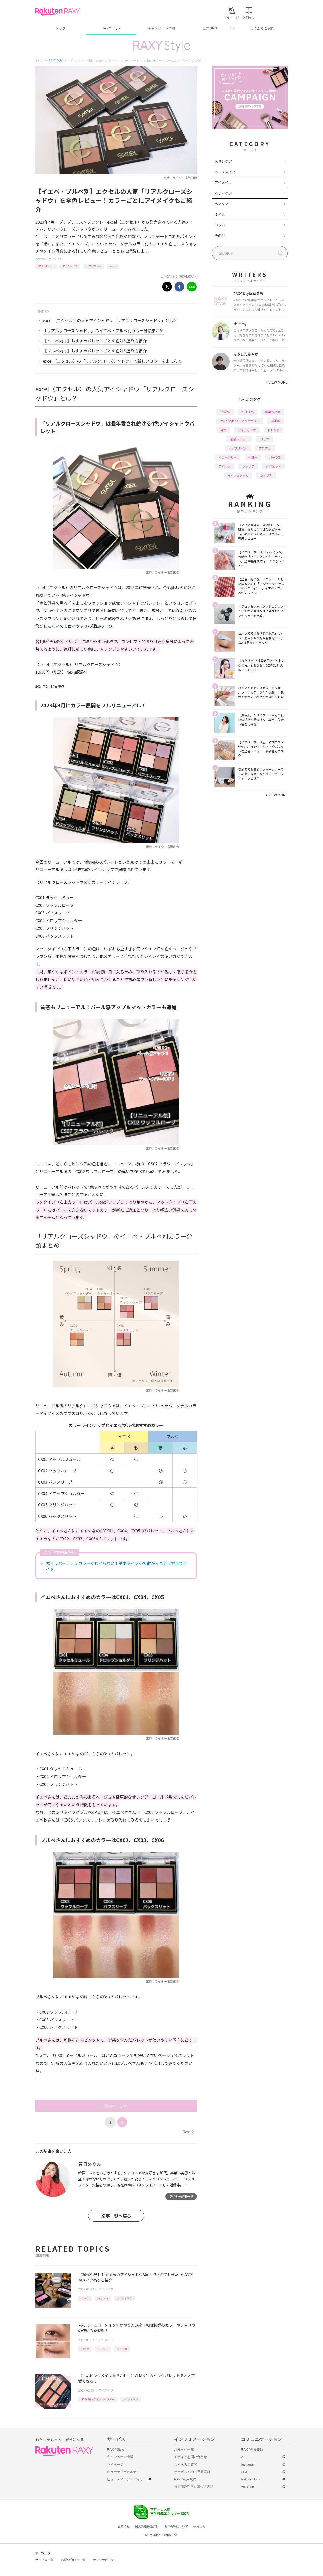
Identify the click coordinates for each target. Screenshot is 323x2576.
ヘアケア (221, 203)
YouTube (247, 2487)
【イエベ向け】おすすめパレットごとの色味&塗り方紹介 (95, 341)
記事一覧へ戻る (116, 2216)
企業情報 (124, 2526)
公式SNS (210, 28)
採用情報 (199, 2526)
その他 (219, 235)
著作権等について (176, 2526)
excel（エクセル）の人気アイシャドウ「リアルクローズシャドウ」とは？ (110, 320)
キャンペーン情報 (161, 28)
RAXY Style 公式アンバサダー (97, 2399)
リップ (264, 439)
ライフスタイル (238, 475)
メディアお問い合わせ (190, 2457)
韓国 (223, 430)
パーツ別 (275, 457)
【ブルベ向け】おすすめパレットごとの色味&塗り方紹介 (95, 351)
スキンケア (223, 161)
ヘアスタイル (238, 448)
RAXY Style (110, 28)
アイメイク (55, 259)
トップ (60, 28)
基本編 (275, 421)
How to (85, 2298)
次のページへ (116, 2106)
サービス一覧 (44, 2560)
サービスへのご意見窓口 (192, 2472)
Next (188, 2131)
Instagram (248, 2464)
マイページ (115, 2464)
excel (113, 266)
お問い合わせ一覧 (73, 2560)
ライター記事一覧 (181, 2196)
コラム (219, 224)
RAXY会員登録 (252, 2449)
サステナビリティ (105, 2560)
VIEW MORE (277, 382)
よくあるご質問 (262, 28)
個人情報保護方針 (147, 2526)
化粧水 (252, 457)
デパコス (225, 466)
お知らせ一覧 (184, 2449)
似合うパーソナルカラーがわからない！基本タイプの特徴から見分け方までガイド (116, 1566)
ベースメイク (224, 171)
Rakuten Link (250, 2479)
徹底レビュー (45, 266)
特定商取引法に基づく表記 (193, 2487)
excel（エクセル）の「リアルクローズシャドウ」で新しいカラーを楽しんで (112, 361)
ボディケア (223, 193)
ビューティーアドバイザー (126, 2479)
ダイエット (273, 466)
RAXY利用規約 (185, 2479)
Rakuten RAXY (57, 12)
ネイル (219, 214)
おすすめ (103, 2298)
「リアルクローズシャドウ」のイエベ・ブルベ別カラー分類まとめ (103, 330)
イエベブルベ (93, 266)
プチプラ (265, 448)
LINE (244, 2472)
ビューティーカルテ (122, 2472)
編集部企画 (272, 412)
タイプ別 (122, 2349)
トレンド (103, 2349)
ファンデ (248, 466)
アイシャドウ (69, 266)
